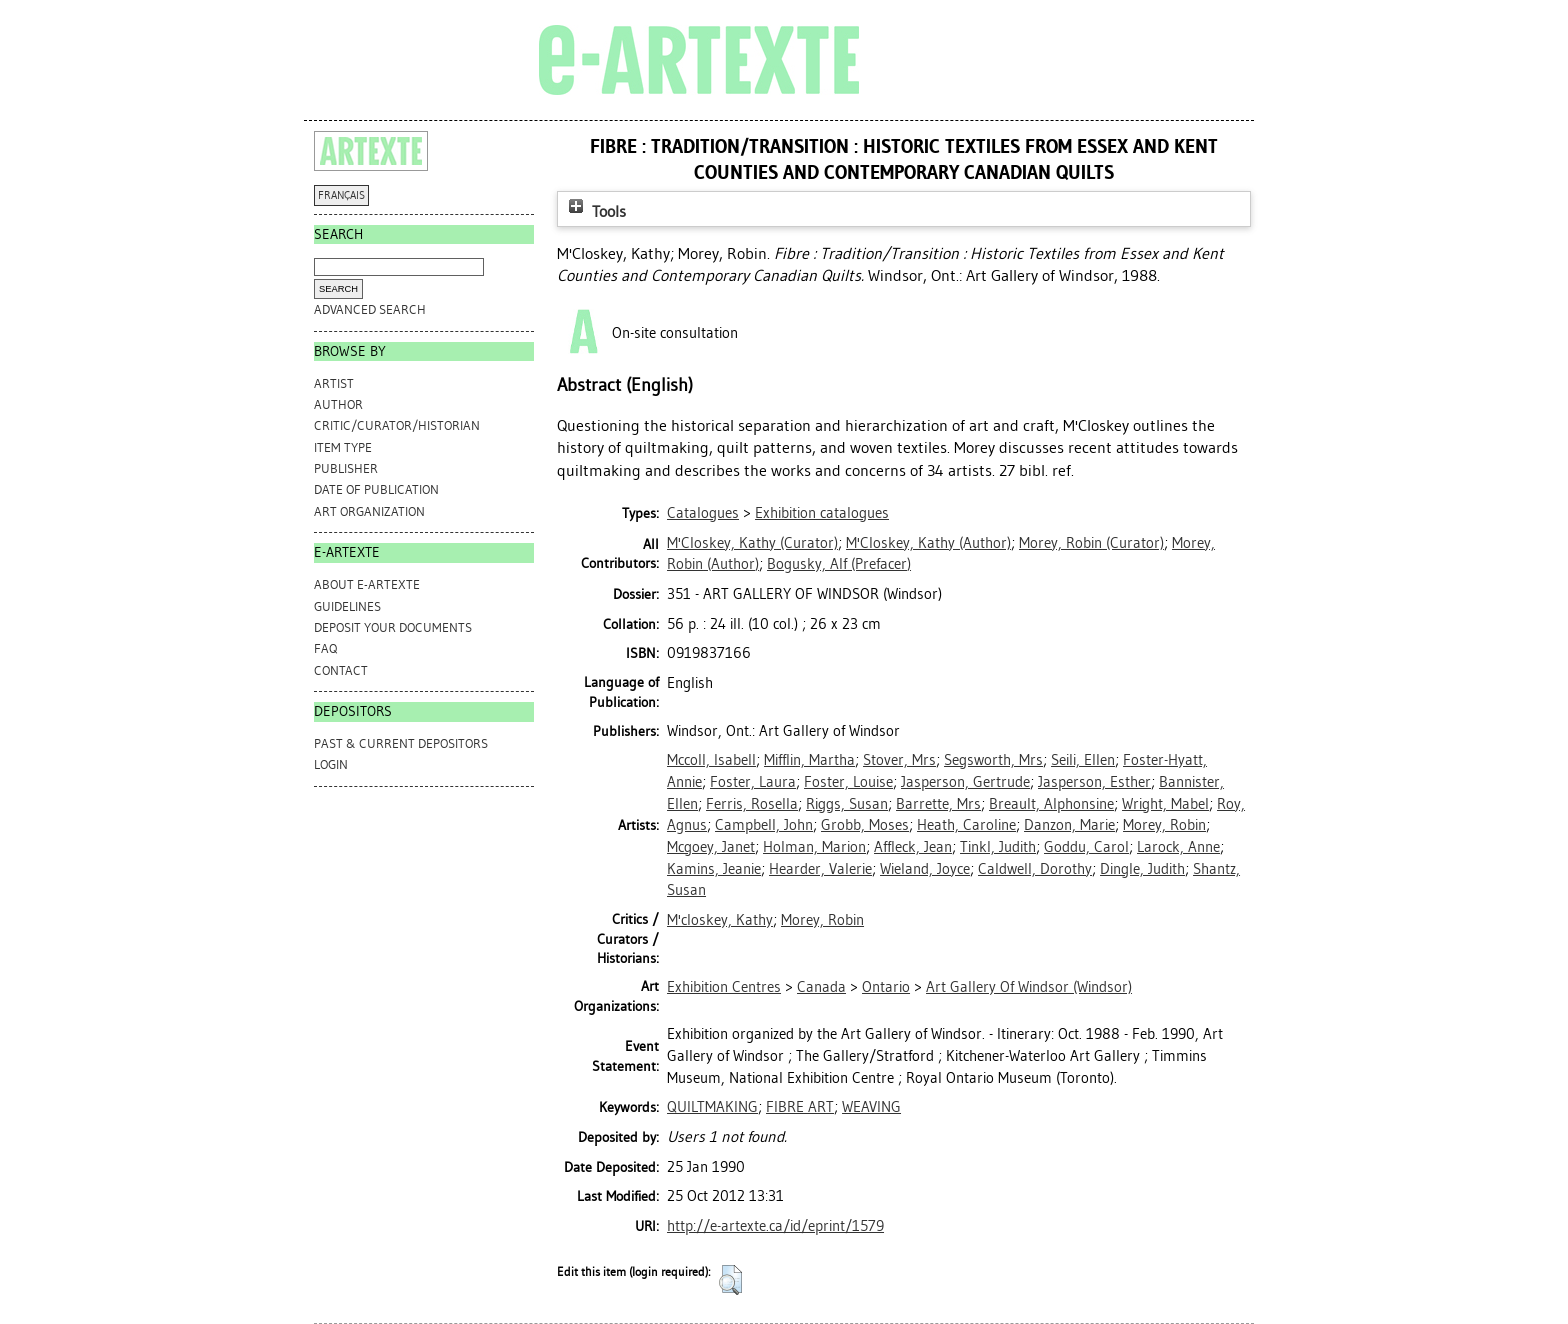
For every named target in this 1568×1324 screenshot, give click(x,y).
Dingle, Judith (1142, 869)
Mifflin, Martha (809, 760)
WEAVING (871, 1107)
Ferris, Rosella (752, 804)
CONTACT (341, 670)
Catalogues (703, 513)
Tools (595, 211)
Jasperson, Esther (1094, 782)
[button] (730, 1280)
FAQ (325, 648)
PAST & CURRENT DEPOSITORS (401, 743)
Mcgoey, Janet (711, 847)
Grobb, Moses (865, 825)
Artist (334, 383)
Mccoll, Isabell (711, 760)
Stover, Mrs (899, 760)
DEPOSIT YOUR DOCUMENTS (393, 627)
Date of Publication (376, 489)
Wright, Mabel (1165, 804)
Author (338, 404)
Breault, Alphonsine (1051, 804)
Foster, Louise (848, 782)
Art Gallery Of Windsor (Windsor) (1029, 987)
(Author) (928, 543)
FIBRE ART (800, 1107)
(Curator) (752, 543)
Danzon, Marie (1069, 825)
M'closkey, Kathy (720, 920)
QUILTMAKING (712, 1107)
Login (331, 764)
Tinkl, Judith (998, 847)
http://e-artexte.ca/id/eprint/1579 (775, 1226)
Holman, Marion (814, 847)
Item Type (343, 447)
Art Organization (369, 511)
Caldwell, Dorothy (1035, 869)
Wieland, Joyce (925, 869)
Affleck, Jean (913, 847)
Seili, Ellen (1083, 760)
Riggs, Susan (847, 804)
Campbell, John (764, 825)
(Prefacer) (839, 564)
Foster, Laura (753, 782)
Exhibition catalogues (822, 513)
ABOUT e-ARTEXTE (367, 584)
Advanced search (370, 309)
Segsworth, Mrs (993, 760)
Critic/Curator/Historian (397, 425)
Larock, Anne (1178, 847)
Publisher (346, 468)
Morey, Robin (1164, 825)
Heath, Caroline (966, 825)
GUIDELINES (347, 606)
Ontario (886, 987)
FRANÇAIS (341, 195)
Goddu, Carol (1086, 847)
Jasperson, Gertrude (965, 782)
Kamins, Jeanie (714, 869)
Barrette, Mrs (938, 804)
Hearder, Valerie (820, 869)
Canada (821, 987)
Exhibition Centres (724, 987)
